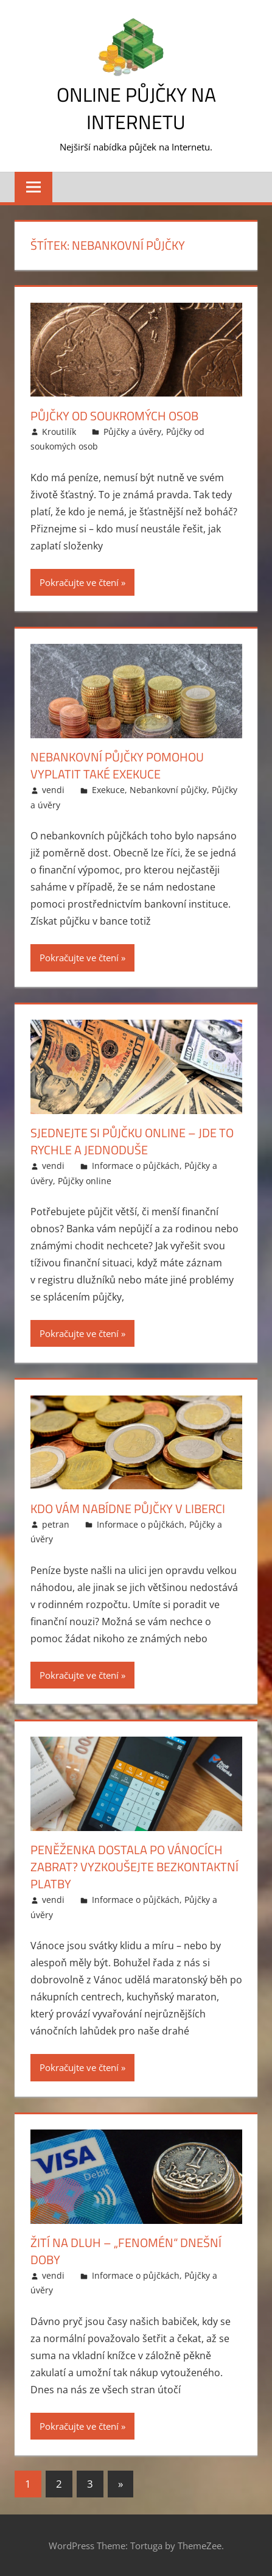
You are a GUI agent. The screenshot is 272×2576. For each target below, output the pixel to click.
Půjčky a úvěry (132, 431)
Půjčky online (84, 1181)
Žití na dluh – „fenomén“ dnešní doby (125, 2251)
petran (55, 1524)
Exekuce (108, 790)
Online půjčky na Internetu (136, 108)
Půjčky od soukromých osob (114, 415)
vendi (53, 790)
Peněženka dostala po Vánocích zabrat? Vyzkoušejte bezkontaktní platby (134, 1866)
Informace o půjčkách (136, 1165)
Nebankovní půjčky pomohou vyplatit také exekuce (117, 765)
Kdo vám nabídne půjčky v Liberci (127, 1508)
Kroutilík (59, 431)
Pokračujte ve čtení (79, 582)
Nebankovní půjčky (168, 790)
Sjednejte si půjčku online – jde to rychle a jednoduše (132, 1141)
